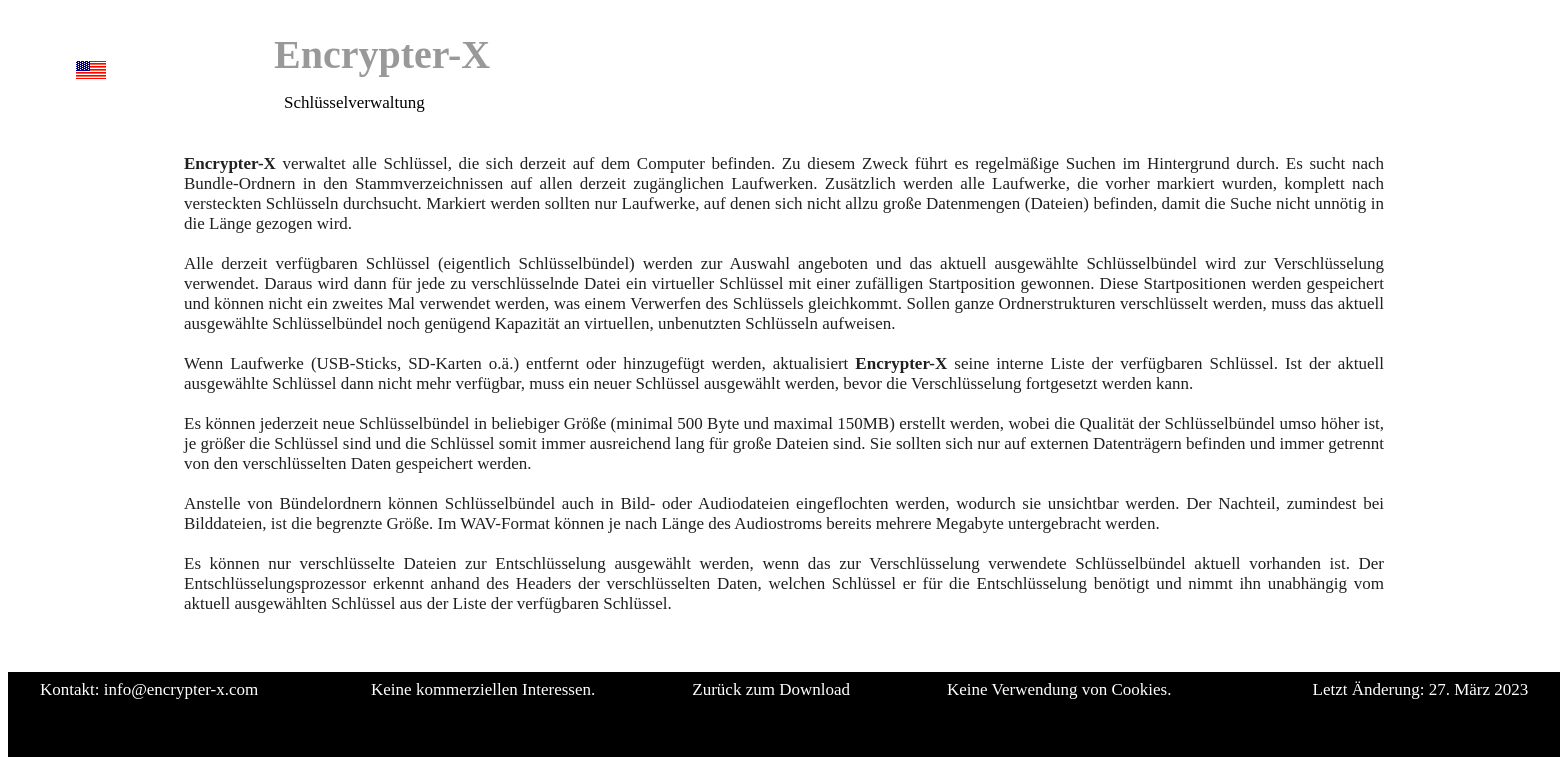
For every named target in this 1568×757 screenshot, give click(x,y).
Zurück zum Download (771, 689)
